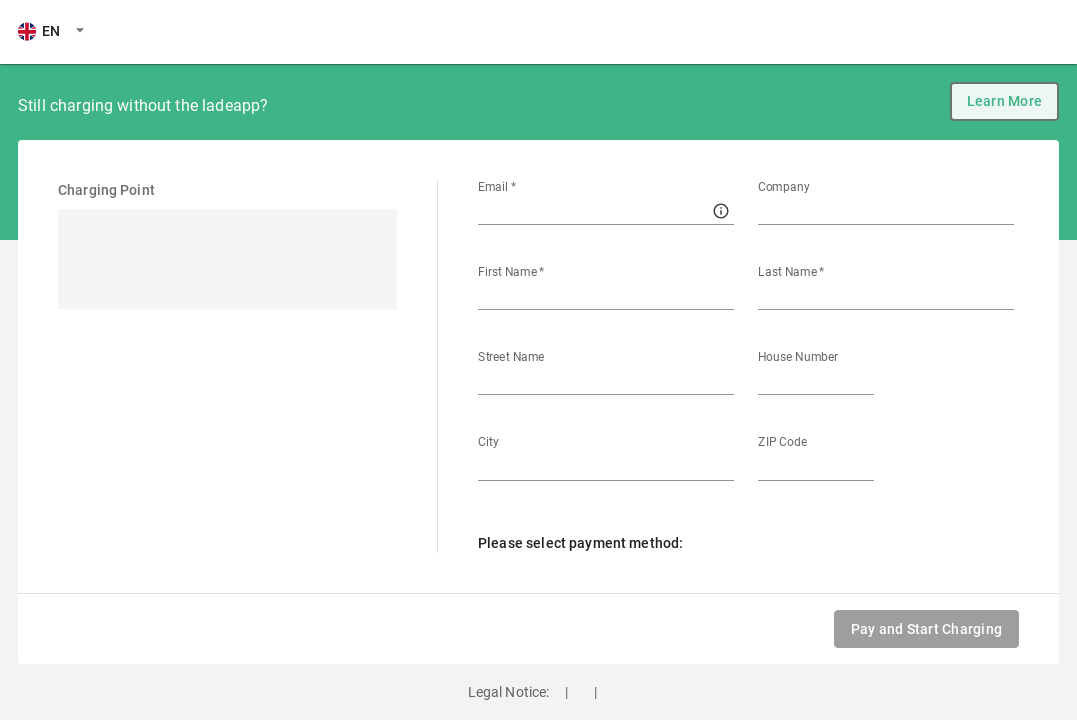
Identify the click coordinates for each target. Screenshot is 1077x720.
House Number (798, 357)
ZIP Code (782, 442)
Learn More (1004, 101)
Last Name (791, 272)
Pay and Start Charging (926, 629)
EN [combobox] (38, 31)
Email (497, 187)
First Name (511, 272)
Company (784, 187)
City (488, 442)
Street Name (511, 357)
